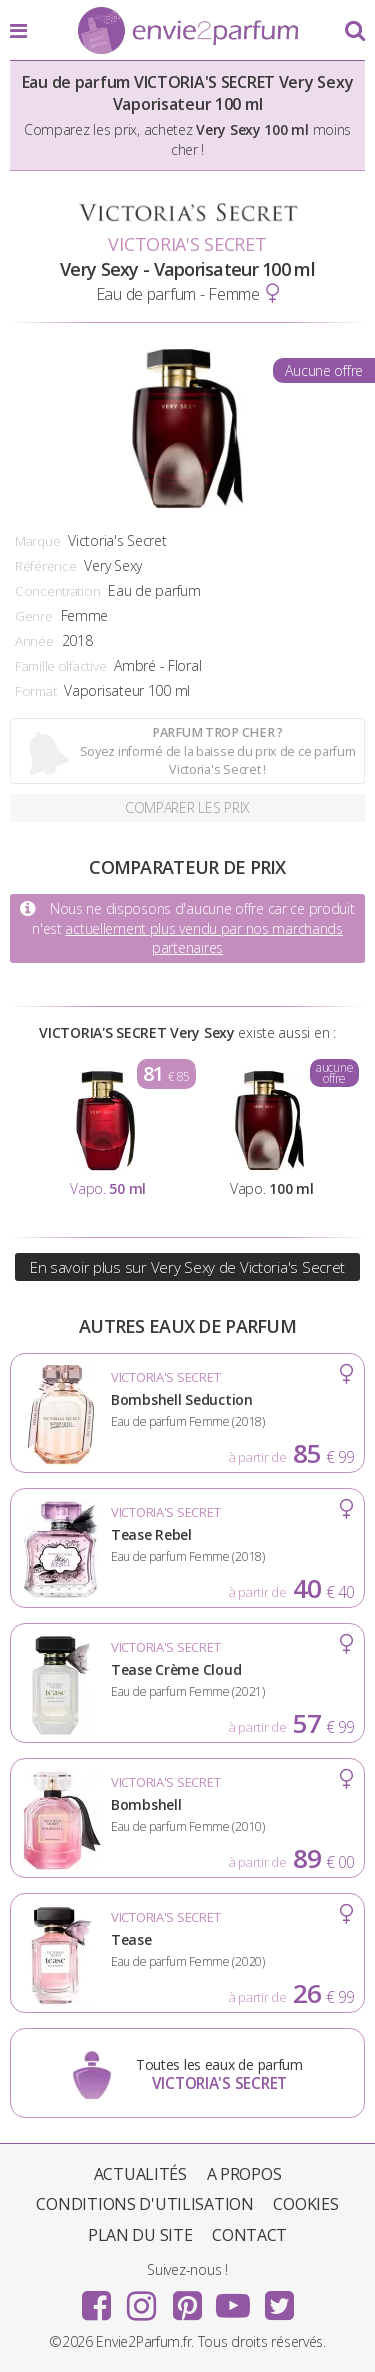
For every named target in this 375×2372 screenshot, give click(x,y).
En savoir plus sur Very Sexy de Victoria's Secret (187, 1267)
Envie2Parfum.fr (188, 32)
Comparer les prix (187, 807)
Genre (34, 616)
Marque (37, 541)
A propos (244, 2174)
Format (35, 691)
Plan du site (140, 2235)
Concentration (57, 591)
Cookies (305, 2204)
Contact (249, 2235)
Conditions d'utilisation (144, 2204)
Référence (45, 566)
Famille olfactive (60, 666)
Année (34, 641)
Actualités (140, 2174)
